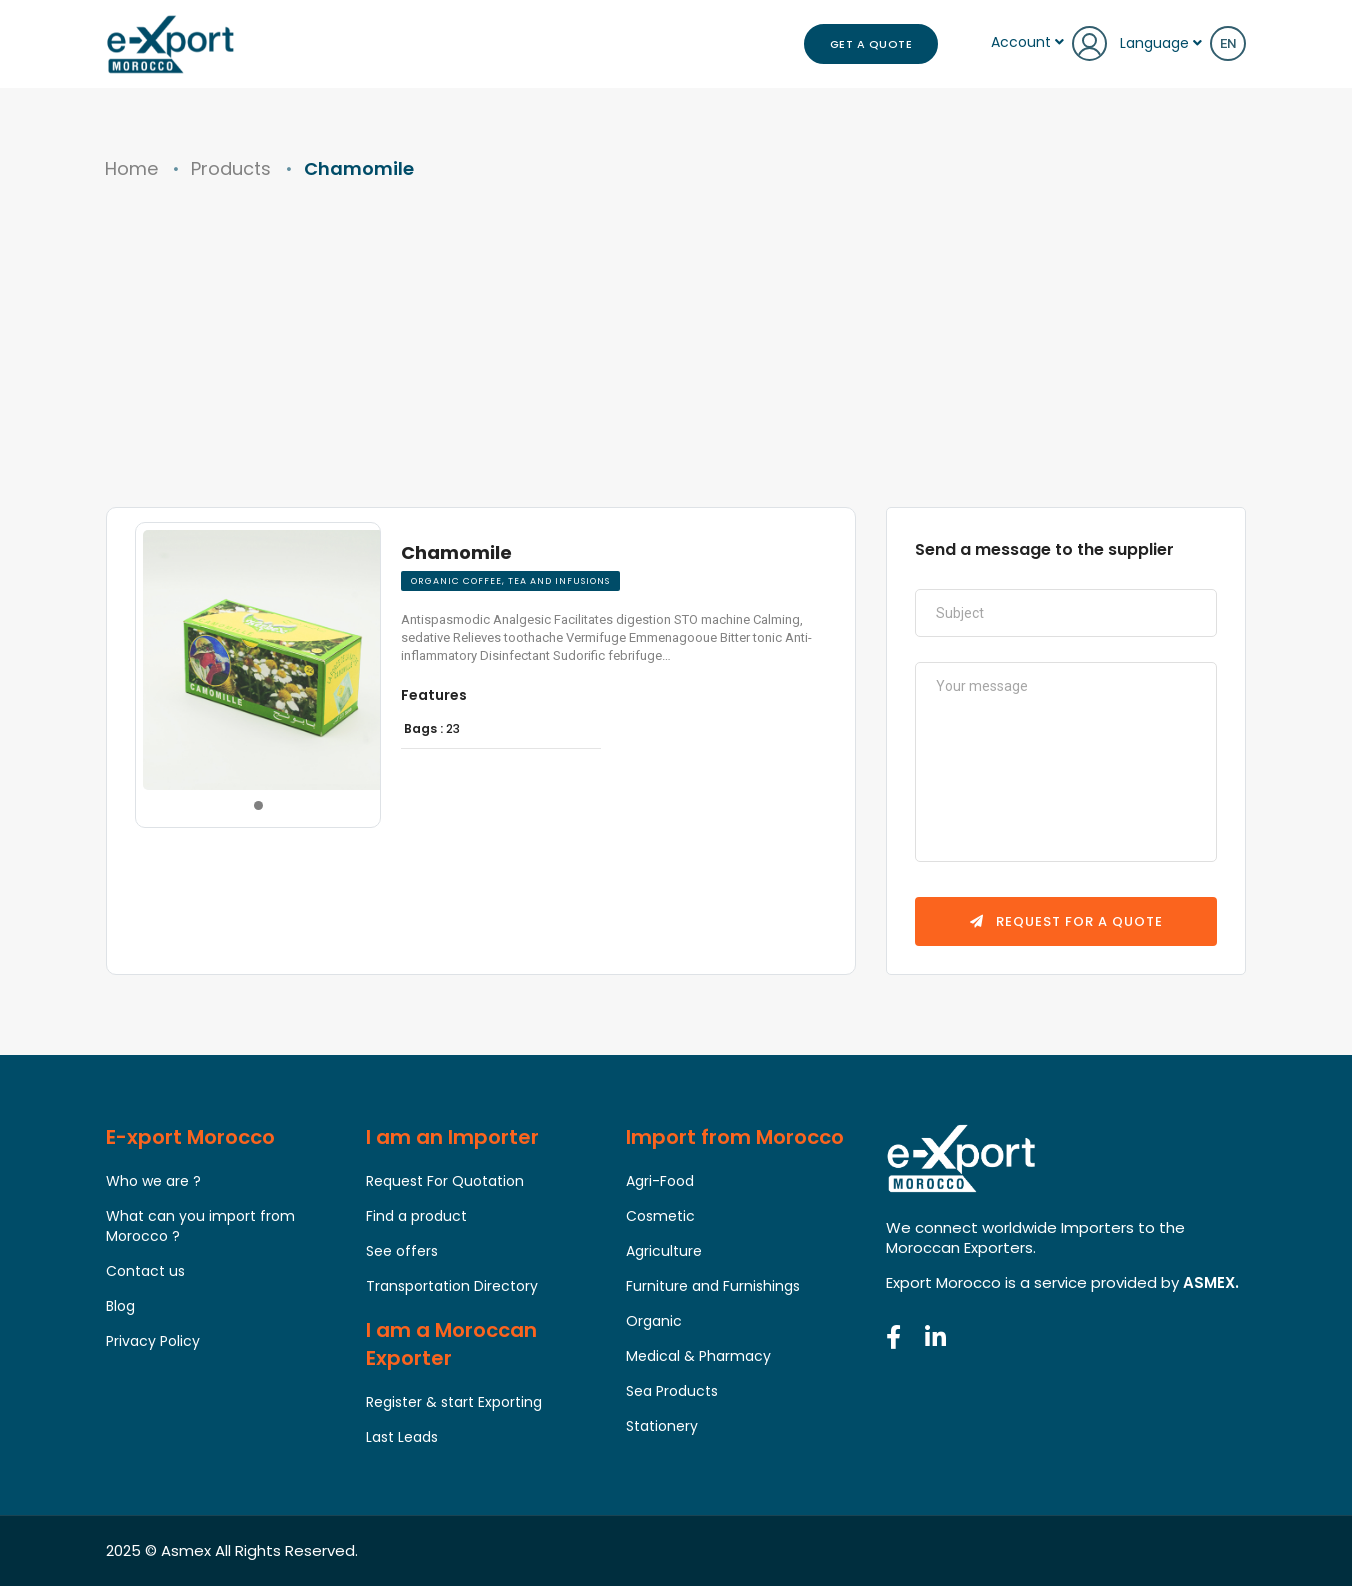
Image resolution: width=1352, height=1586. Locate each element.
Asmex (186, 1550)
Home (131, 168)
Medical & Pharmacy (698, 1356)
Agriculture (664, 1251)
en (1228, 43)
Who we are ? (153, 1181)
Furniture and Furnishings (713, 1286)
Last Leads (402, 1437)
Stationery (662, 1426)
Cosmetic (660, 1216)
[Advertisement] (676, 357)
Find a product (416, 1216)
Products (231, 168)
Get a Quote (871, 44)
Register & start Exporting (454, 1402)
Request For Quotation (445, 1181)
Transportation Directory (452, 1286)
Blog (120, 1306)
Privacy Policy (153, 1341)
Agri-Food (660, 1181)
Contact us (145, 1271)
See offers (402, 1251)
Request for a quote (1066, 921)
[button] (256, 772)
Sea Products (672, 1391)
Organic (654, 1321)
